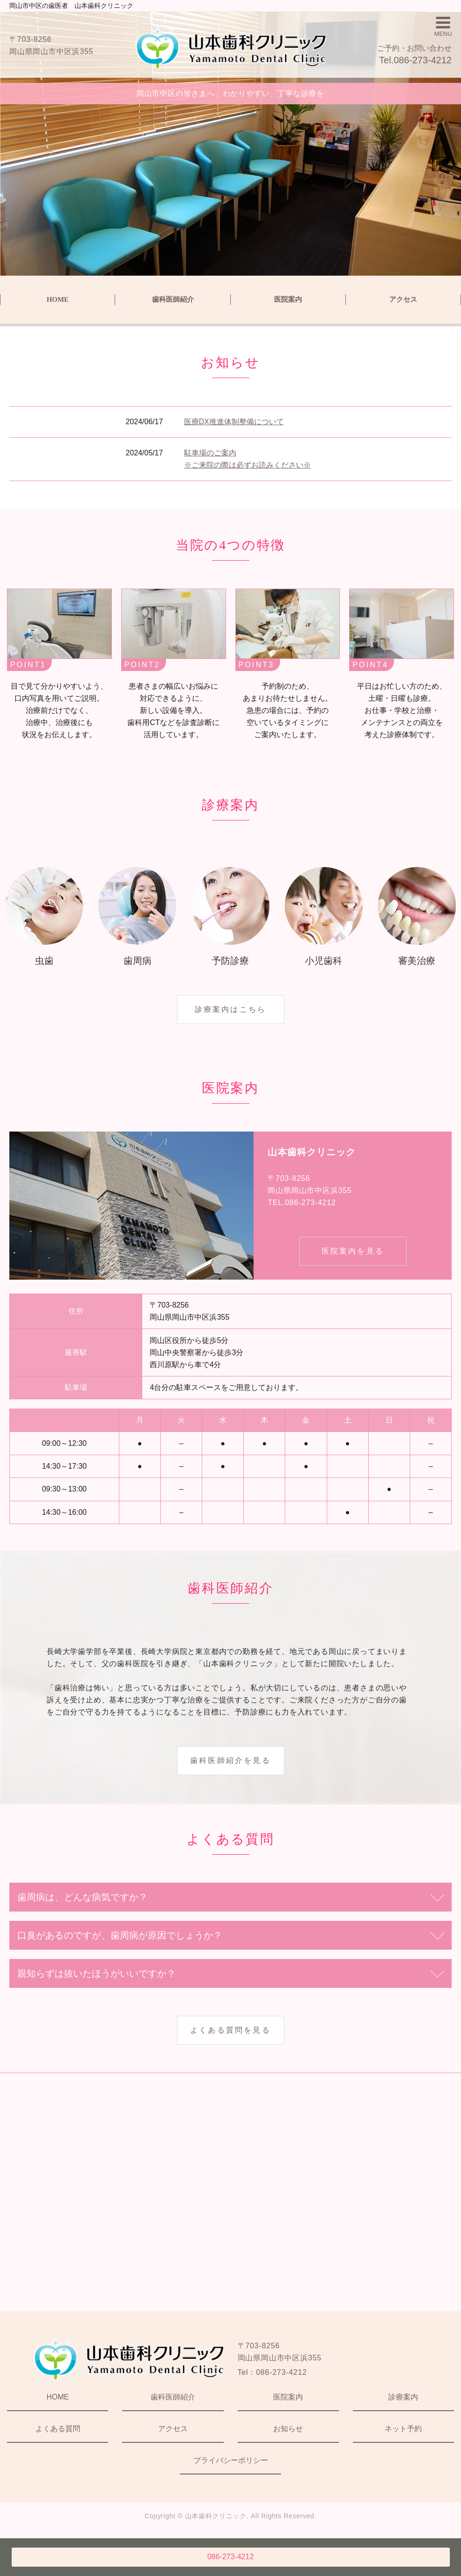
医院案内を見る (353, 1251)
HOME (58, 299)
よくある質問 (57, 2429)
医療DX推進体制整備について (234, 422)
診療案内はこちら (231, 1009)
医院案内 (288, 299)
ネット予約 (403, 2429)
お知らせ (288, 2429)
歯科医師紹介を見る (230, 1760)
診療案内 (403, 2397)
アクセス (403, 299)
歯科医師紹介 (173, 299)
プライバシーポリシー (230, 2460)
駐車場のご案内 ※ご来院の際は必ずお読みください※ (247, 459)
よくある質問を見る (230, 2030)
